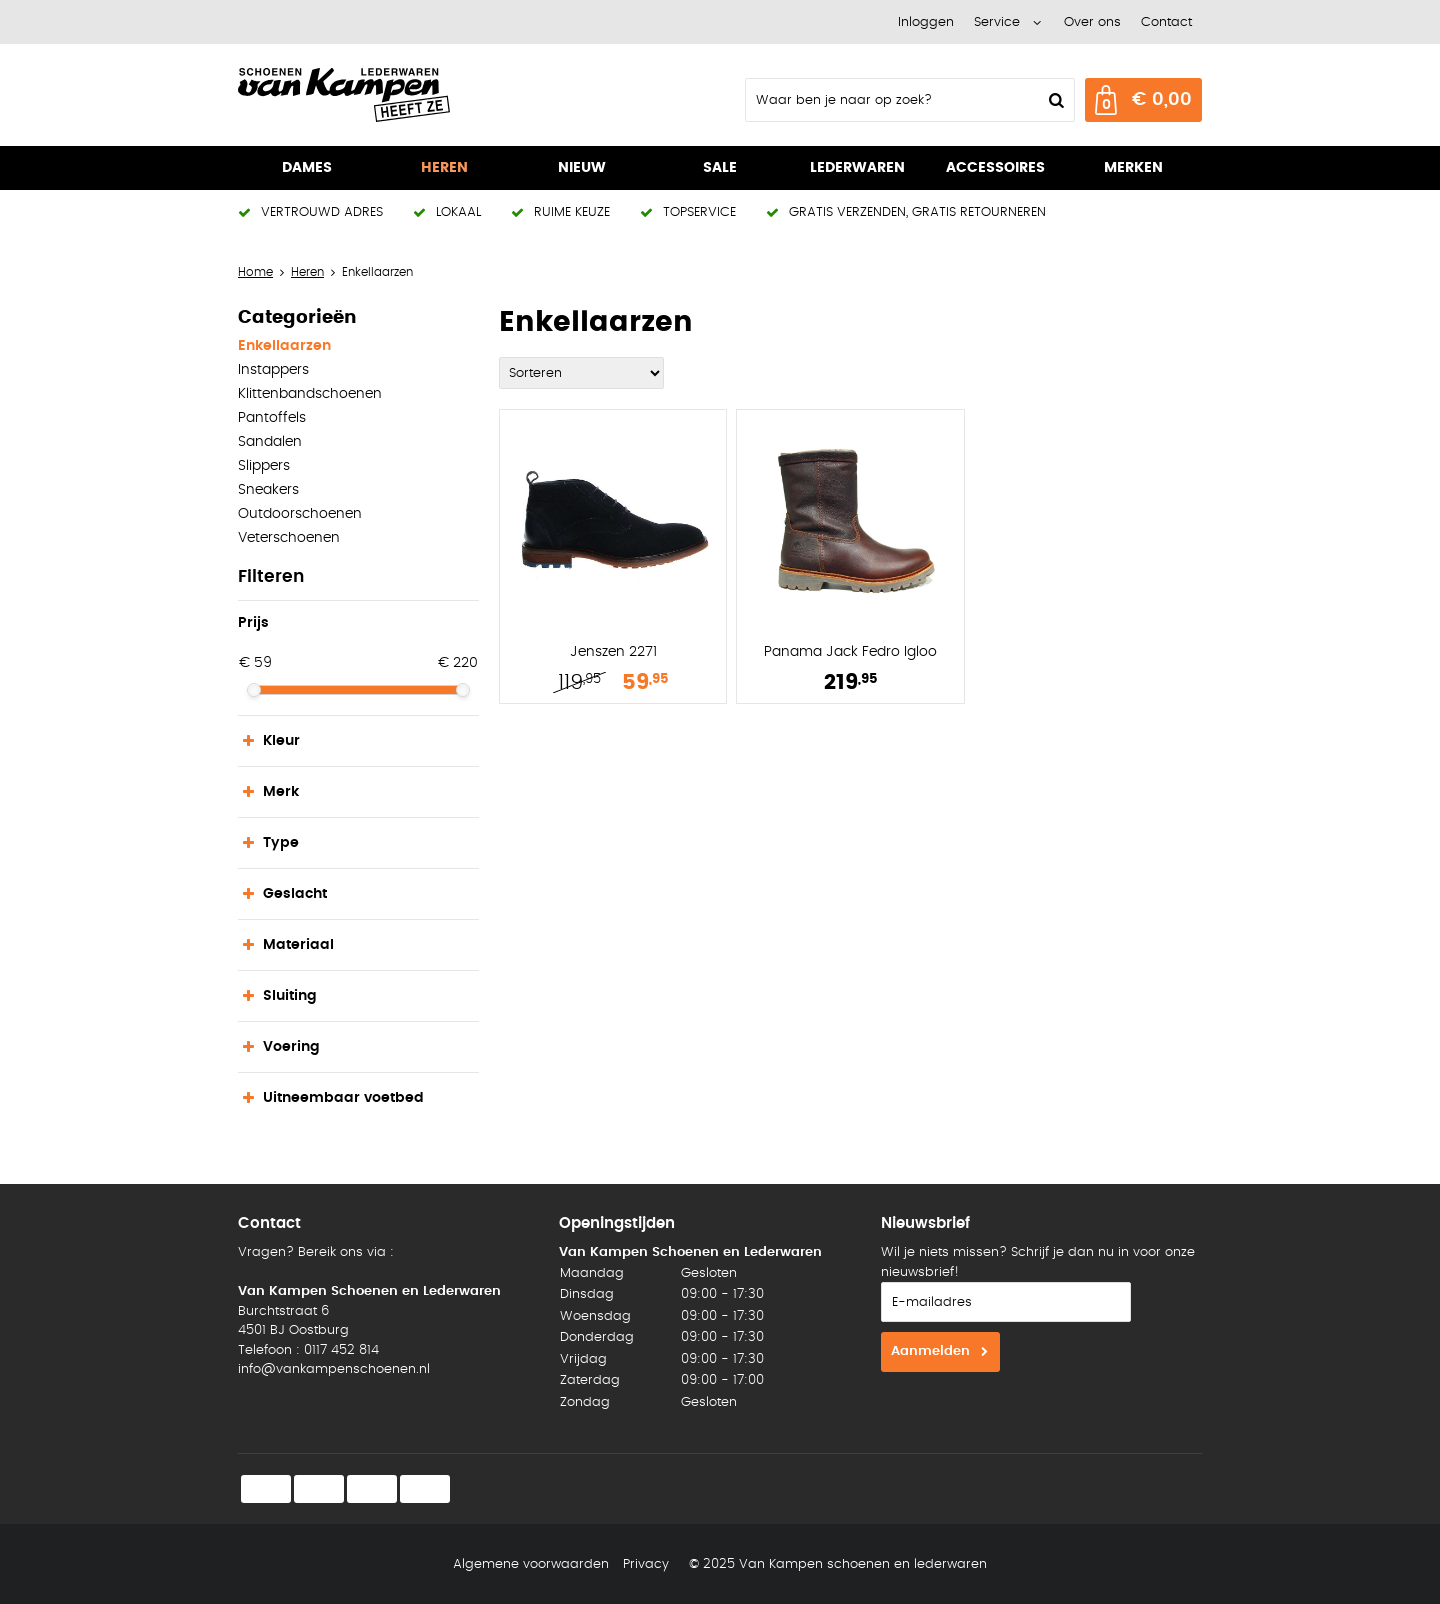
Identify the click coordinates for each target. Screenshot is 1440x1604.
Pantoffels (272, 418)
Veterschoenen (289, 538)
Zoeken (1054, 100)
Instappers (273, 370)
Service (997, 22)
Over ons (1092, 22)
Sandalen (270, 442)
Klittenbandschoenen (310, 394)
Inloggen (926, 22)
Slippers (264, 466)
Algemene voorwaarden (531, 1564)
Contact (1166, 22)
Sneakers (268, 490)
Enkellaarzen (284, 346)
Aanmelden (930, 1351)
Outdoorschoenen (300, 514)
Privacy (646, 1564)
